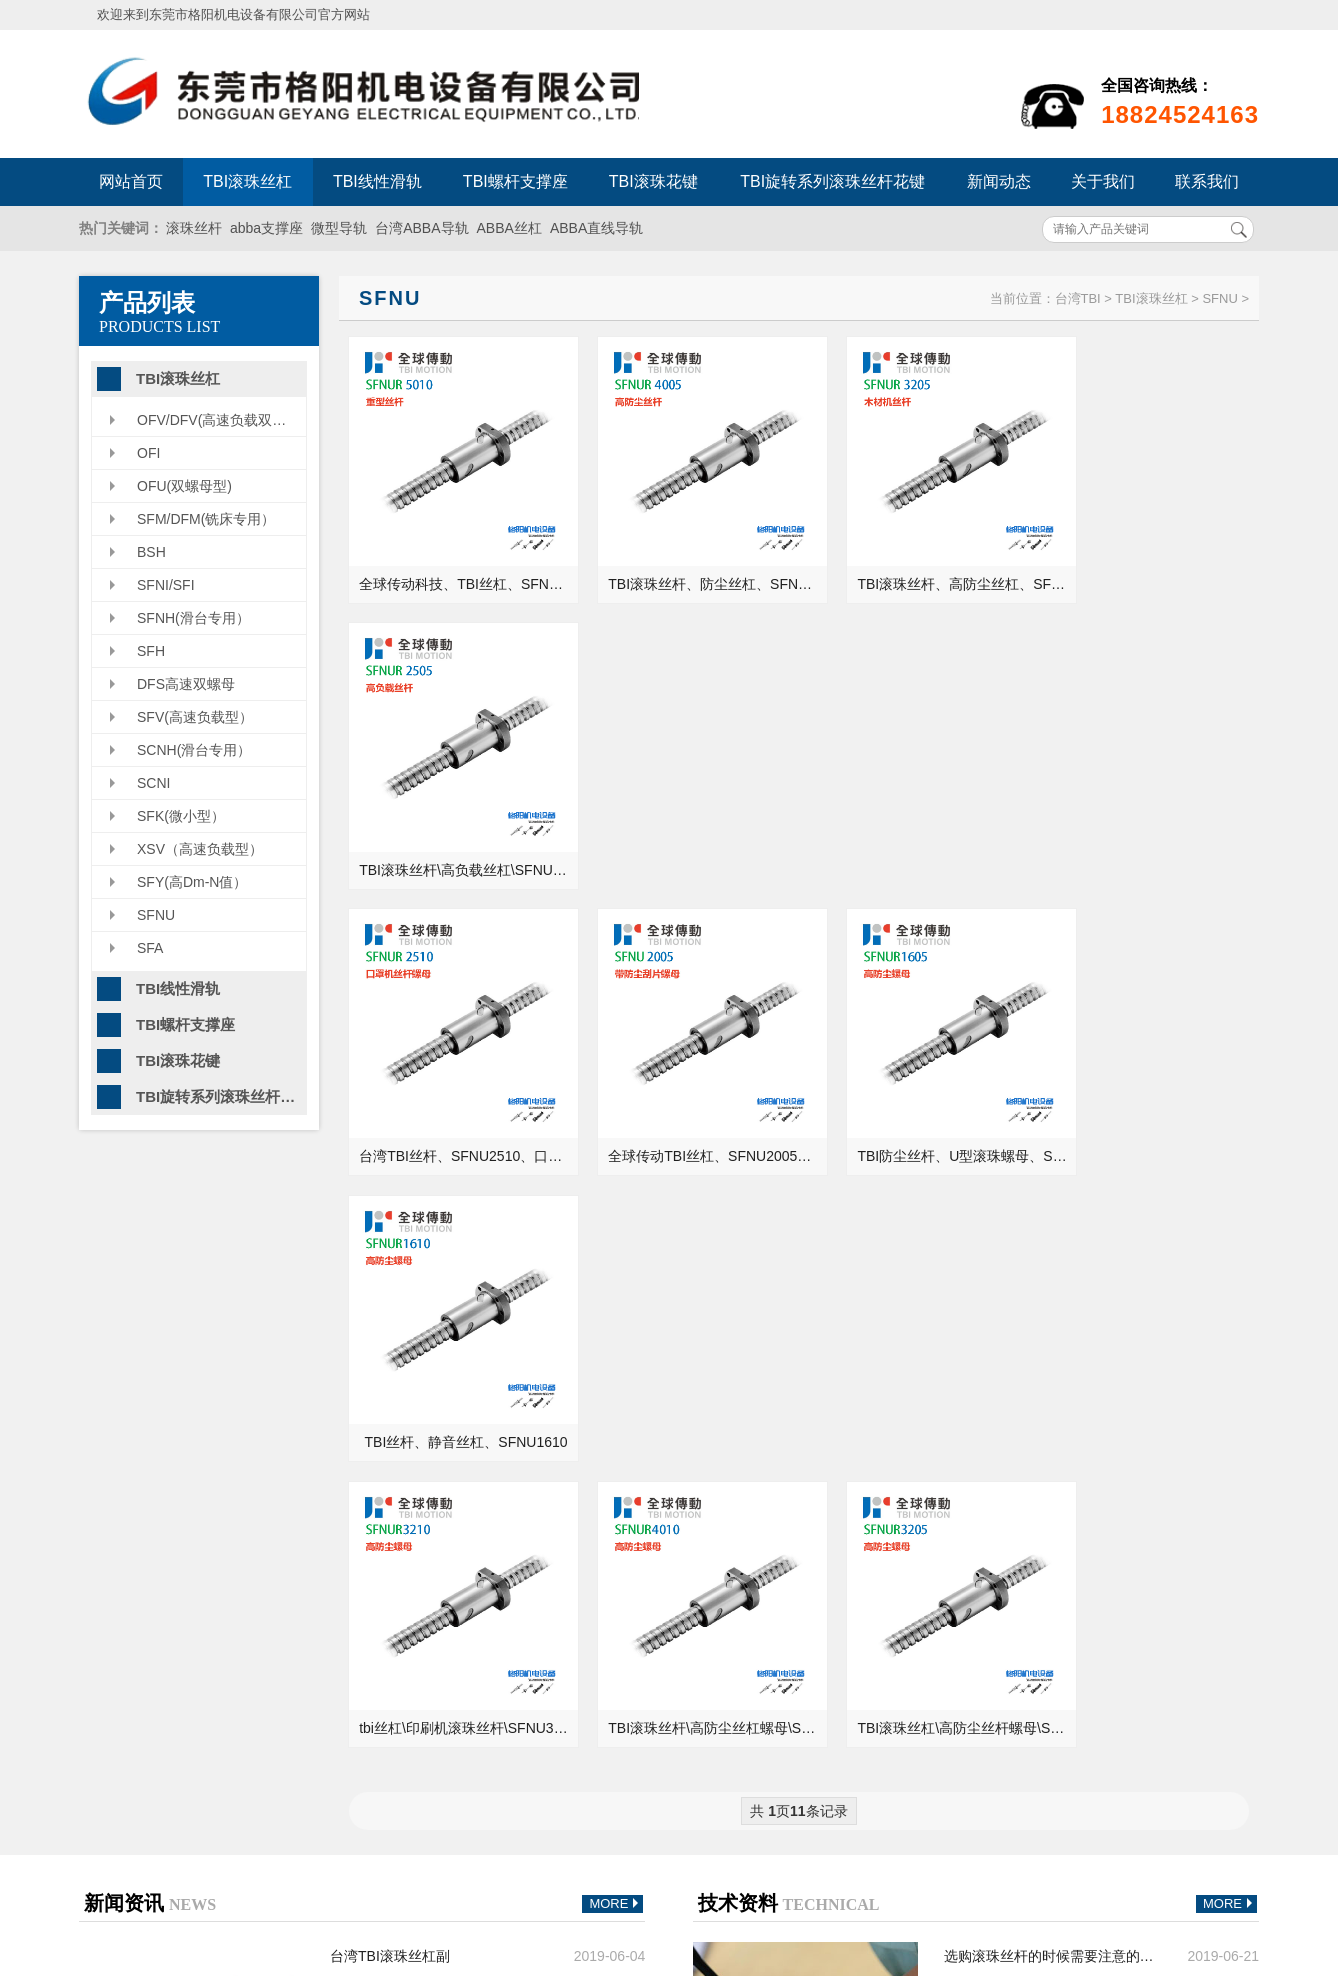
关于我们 (1103, 181)
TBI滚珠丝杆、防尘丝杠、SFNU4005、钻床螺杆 (689, 565)
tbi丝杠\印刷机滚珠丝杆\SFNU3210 (459, 1099)
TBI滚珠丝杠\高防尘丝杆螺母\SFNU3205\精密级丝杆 (919, 1099)
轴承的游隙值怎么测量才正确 (1035, 1522)
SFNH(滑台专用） (193, 618)
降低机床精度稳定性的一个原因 (428, 1466)
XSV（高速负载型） (200, 849)
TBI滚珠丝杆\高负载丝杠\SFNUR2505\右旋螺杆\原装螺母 (1149, 565)
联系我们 (1207, 181)
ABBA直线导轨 (596, 228)
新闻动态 (999, 181)
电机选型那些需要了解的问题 (421, 1494)
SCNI (153, 783)
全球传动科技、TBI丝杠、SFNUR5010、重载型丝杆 (459, 565)
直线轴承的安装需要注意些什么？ (1049, 1438)
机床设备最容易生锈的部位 (1028, 1494)
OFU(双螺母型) (184, 486)
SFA (150, 948)
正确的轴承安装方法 (1007, 1354)
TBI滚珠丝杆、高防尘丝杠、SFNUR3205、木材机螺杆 (919, 565)
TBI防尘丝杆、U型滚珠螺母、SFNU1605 (919, 832)
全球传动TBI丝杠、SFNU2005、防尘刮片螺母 (689, 832)
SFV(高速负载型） (195, 717)
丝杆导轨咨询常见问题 (400, 1438)
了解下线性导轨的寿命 (400, 1382)
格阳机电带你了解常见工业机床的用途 (437, 1522)
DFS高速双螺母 (186, 684)
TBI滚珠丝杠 (247, 181)
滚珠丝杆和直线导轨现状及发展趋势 (437, 1354)
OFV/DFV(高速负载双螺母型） (221, 420)
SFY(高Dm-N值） (192, 882)
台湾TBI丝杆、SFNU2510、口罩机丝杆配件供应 (459, 832)
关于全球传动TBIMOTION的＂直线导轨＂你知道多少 (1051, 1382)
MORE (616, 1274)
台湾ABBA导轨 (421, 228)
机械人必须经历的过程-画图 (416, 1410)
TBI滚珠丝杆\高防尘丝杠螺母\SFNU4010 (689, 1099)
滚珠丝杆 (194, 228)
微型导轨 (339, 228)
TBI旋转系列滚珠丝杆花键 (832, 181)
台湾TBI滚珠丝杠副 (390, 1326)
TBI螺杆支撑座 (515, 181)
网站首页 (131, 181)
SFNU (156, 915)
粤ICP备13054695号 (896, 1821)
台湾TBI (1078, 298)
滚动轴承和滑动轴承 (1007, 1466)
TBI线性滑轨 (377, 181)
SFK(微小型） (181, 816)
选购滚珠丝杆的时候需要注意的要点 (1051, 1326)
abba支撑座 (266, 228)
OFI (148, 453)
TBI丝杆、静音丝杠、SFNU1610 (1149, 832)
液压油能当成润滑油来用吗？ (1035, 1410)
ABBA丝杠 (509, 228)
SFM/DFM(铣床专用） (206, 519)
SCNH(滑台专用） (194, 750)
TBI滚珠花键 (653, 181)
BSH (151, 552)
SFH (151, 651)
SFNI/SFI (166, 585)
